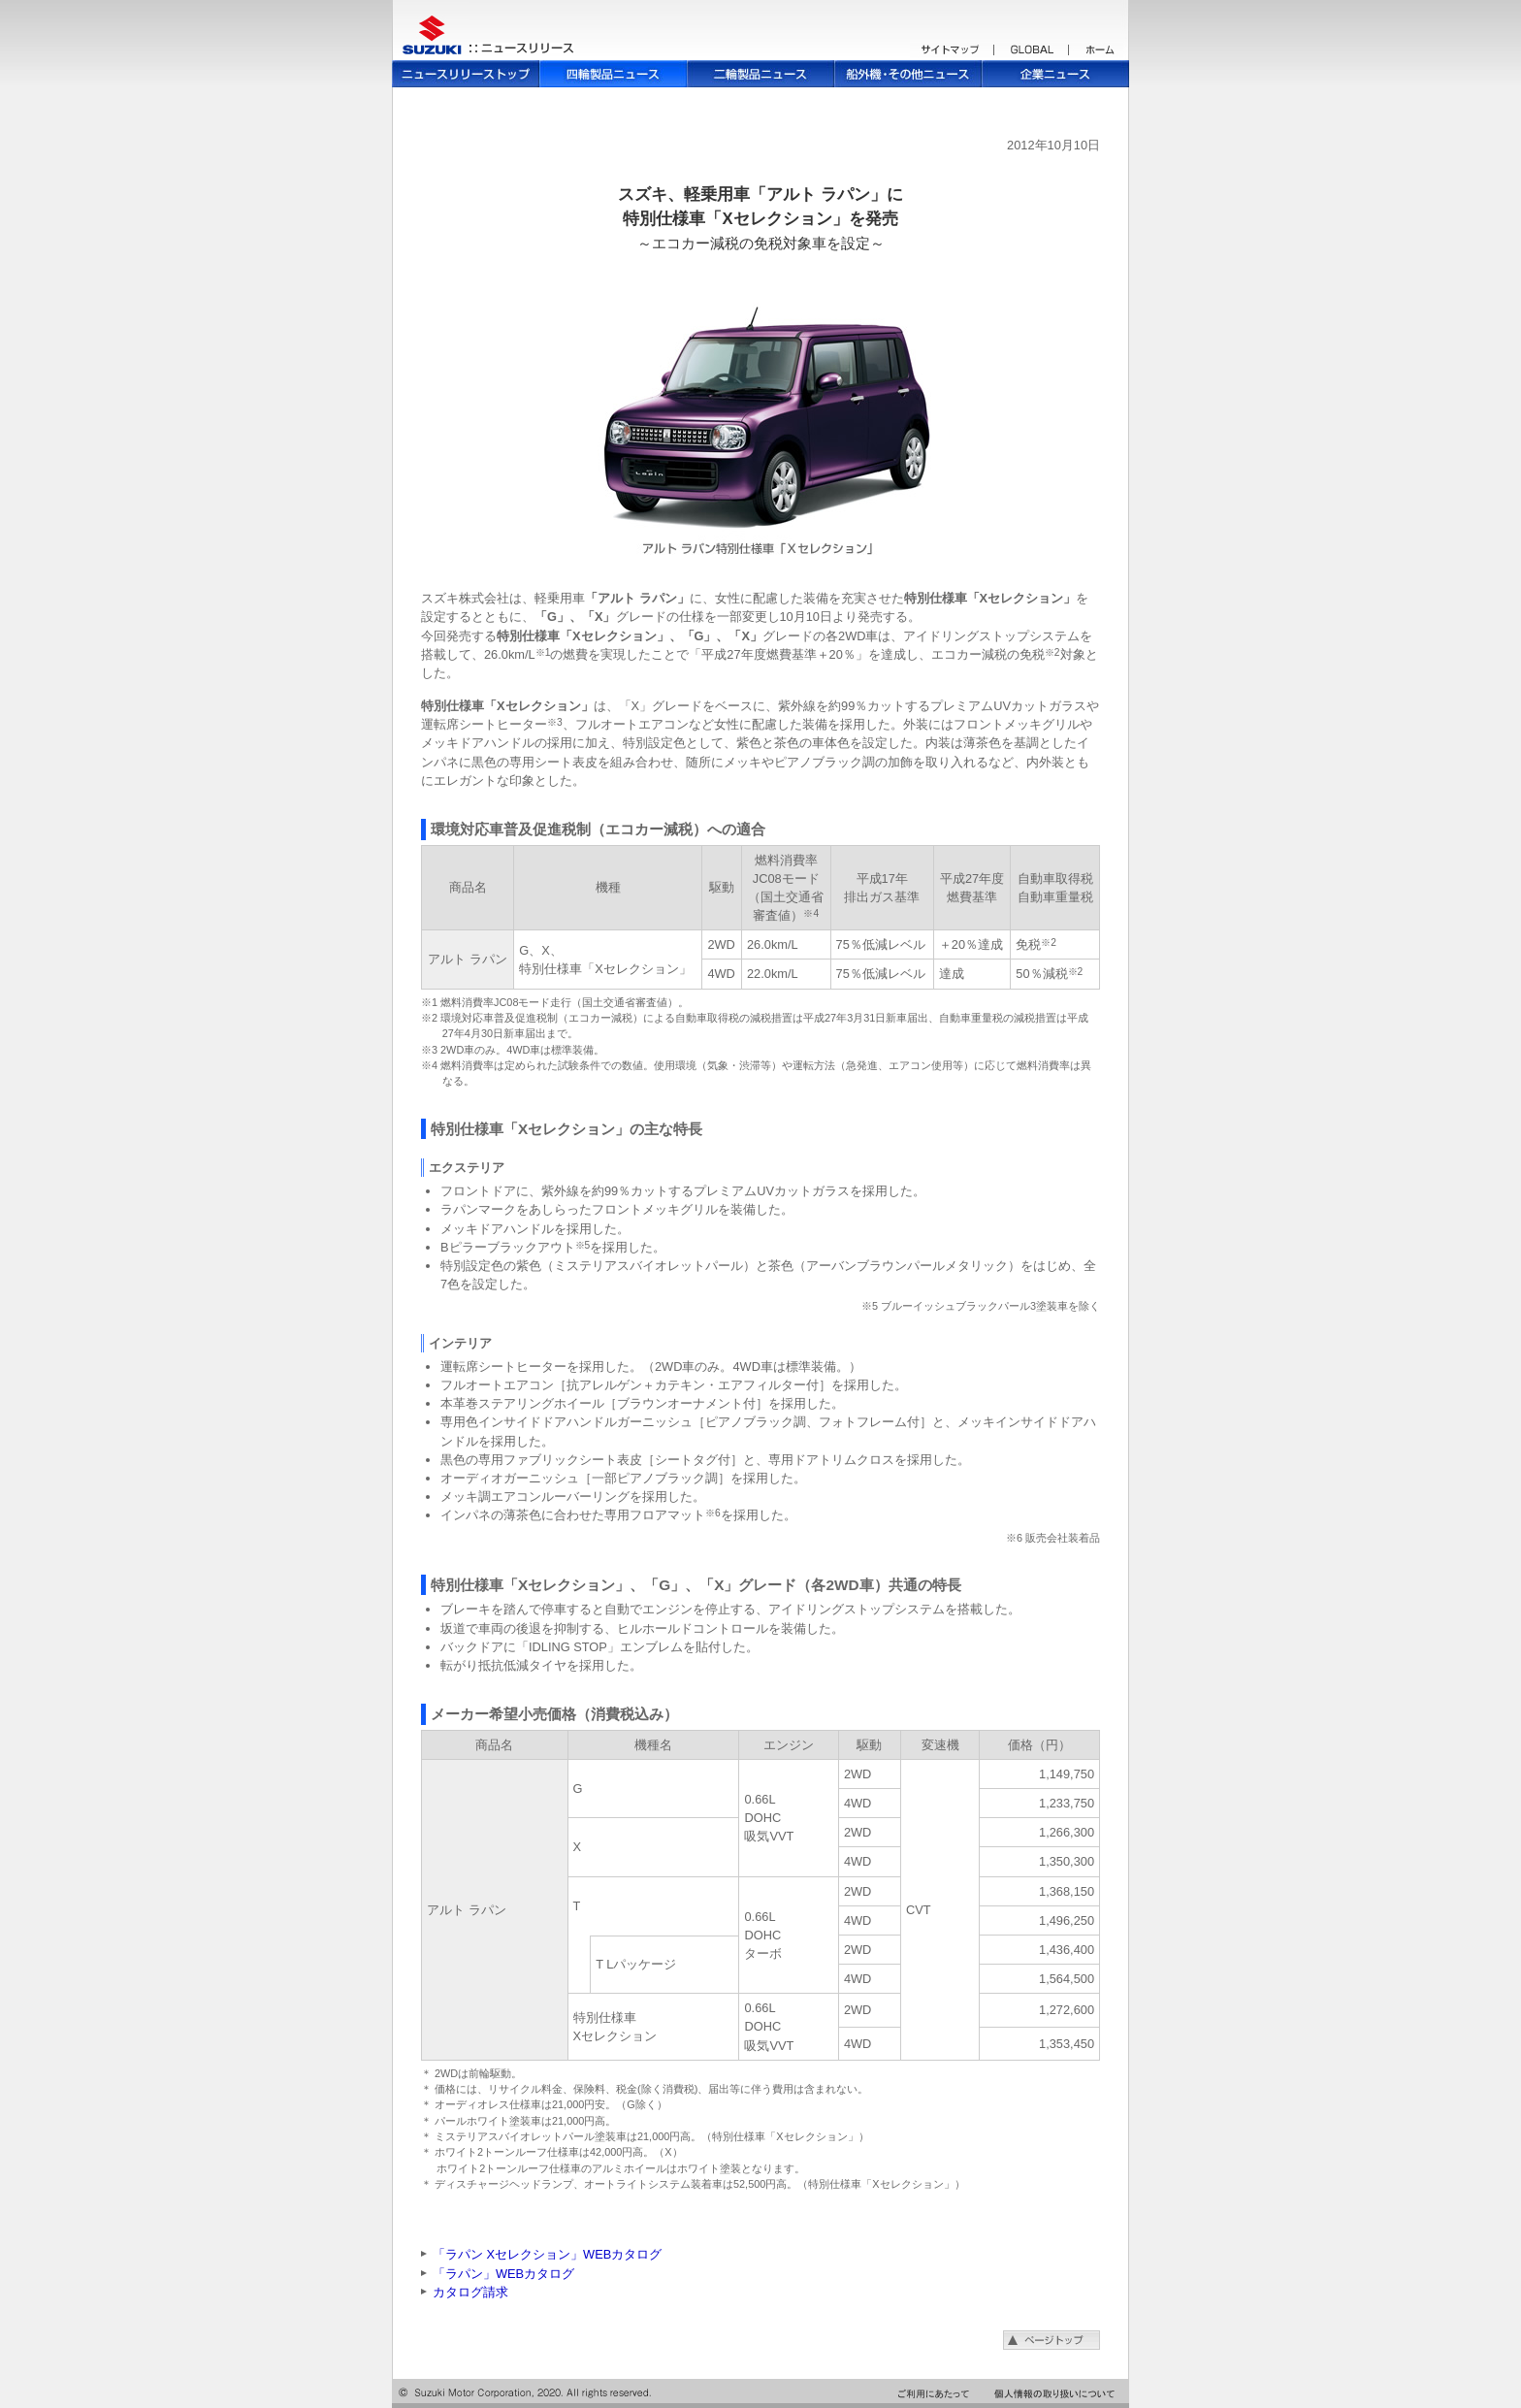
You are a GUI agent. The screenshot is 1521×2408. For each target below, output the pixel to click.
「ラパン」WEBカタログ (503, 2273)
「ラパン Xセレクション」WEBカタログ (547, 2254)
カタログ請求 (470, 2292)
